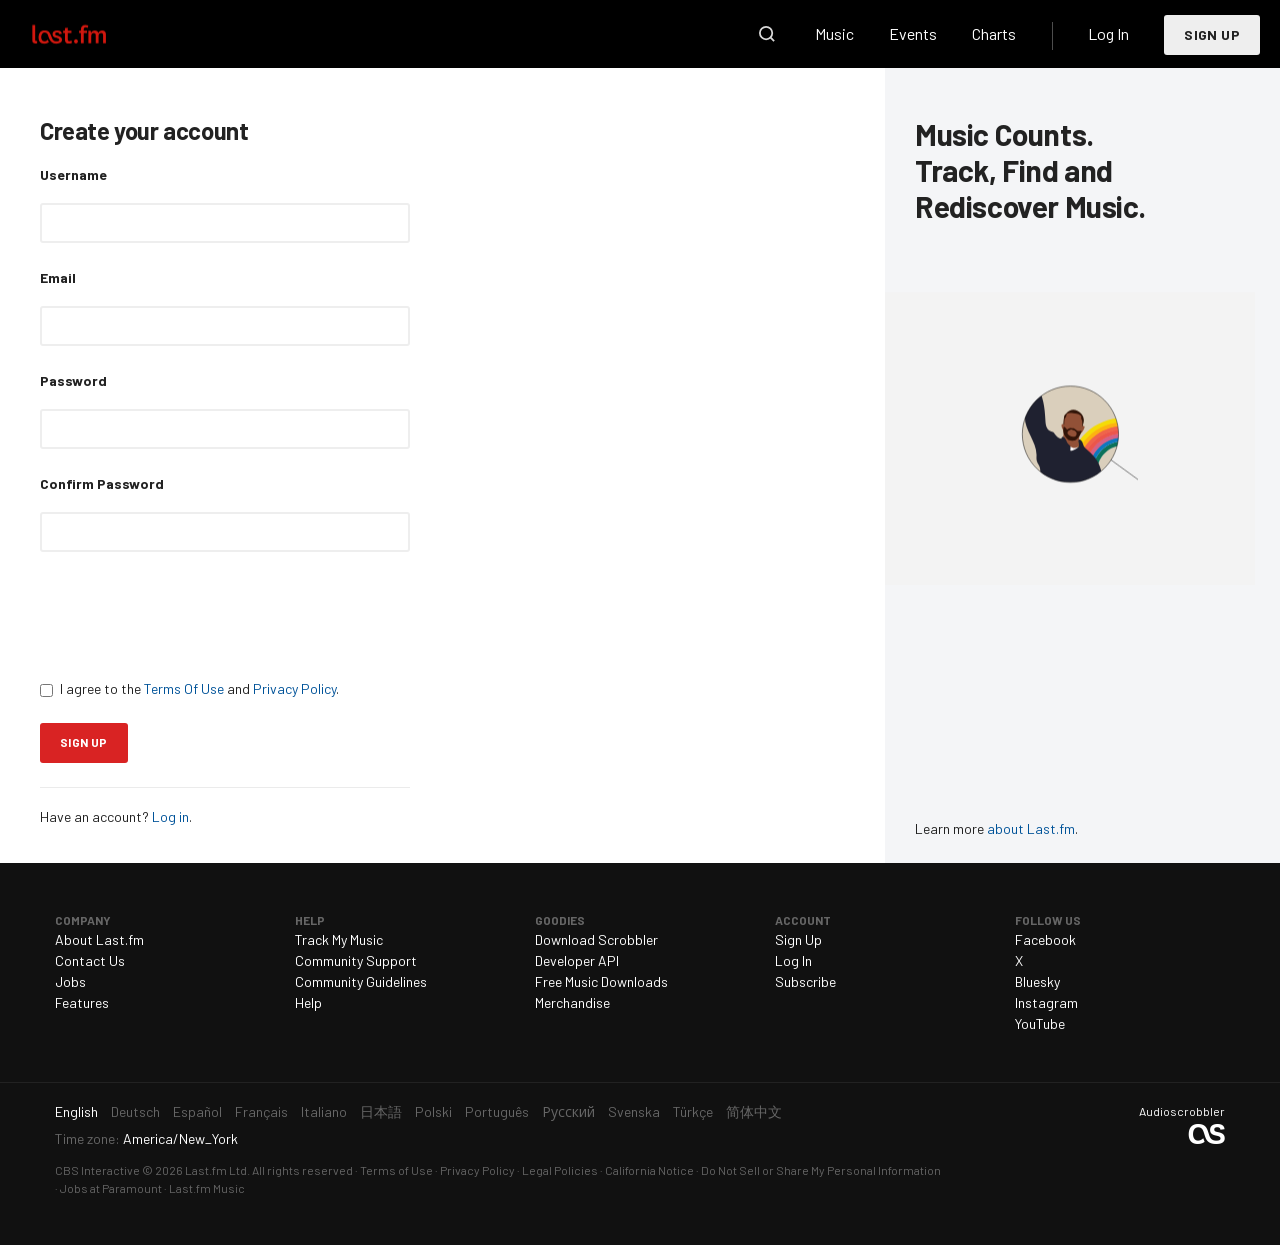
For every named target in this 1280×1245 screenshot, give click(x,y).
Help (308, 1002)
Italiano (324, 1111)
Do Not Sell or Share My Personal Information (821, 1170)
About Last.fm (99, 939)
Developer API (577, 960)
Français (261, 1111)
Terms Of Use (184, 688)
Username (73, 174)
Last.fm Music (207, 1188)
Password (73, 380)
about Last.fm (1031, 828)
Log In (1108, 33)
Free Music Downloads (601, 981)
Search (767, 34)
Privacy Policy (294, 688)
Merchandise (572, 1002)
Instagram (1046, 1002)
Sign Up (1212, 34)
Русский (568, 1111)
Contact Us (90, 960)
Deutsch (135, 1111)
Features (82, 1002)
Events (913, 33)
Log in (170, 816)
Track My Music (339, 939)
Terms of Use (396, 1170)
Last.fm (92, 34)
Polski (433, 1111)
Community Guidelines (361, 981)
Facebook (1045, 939)
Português (497, 1111)
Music (834, 33)
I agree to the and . (189, 688)
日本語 (381, 1111)
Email (58, 277)
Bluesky (1037, 981)
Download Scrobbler (596, 939)
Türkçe (693, 1111)
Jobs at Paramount (111, 1188)
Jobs (70, 981)
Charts (994, 33)
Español (197, 1111)
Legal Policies (560, 1170)
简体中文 (754, 1111)
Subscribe (805, 981)
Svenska (634, 1111)
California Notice (649, 1170)
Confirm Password (102, 483)
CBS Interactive (97, 1170)
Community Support (356, 960)
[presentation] (192, 615)
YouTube (1040, 1023)
